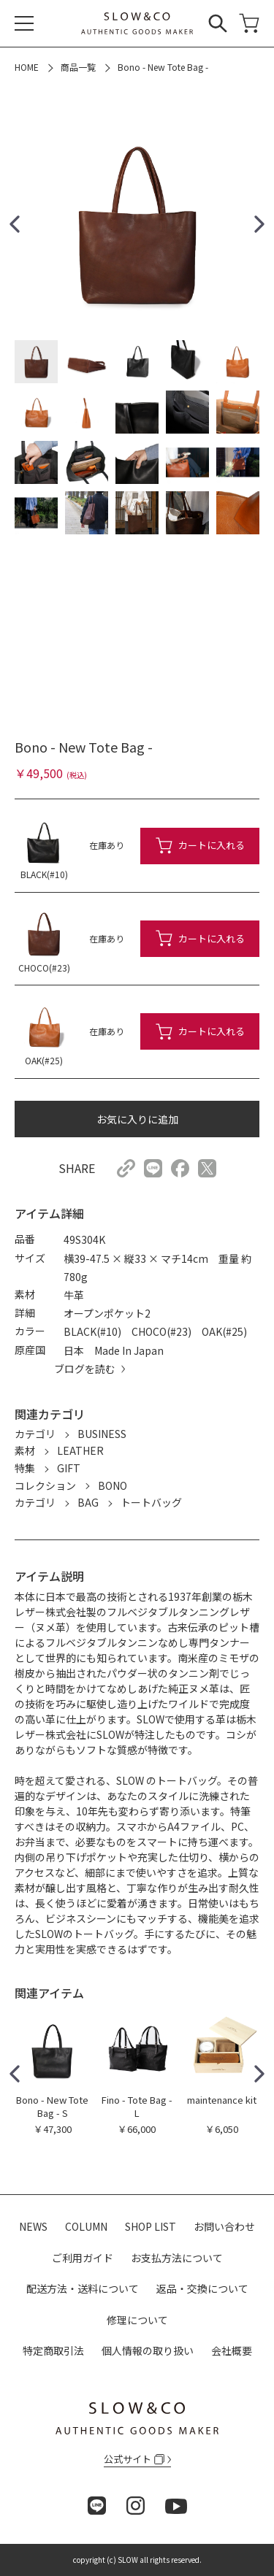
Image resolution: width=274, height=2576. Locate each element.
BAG (88, 1502)
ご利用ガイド (82, 2257)
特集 (25, 1468)
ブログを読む (84, 1368)
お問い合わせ (224, 2226)
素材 (25, 1450)
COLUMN (86, 2226)
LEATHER (80, 1450)
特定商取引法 (53, 2350)
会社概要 (231, 2350)
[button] (14, 224)
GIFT (68, 1468)
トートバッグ (151, 1502)
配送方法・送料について (82, 2288)
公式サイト (134, 2459)
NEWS (33, 2226)
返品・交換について (202, 2288)
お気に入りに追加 (137, 1119)
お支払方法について (177, 2257)
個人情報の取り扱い (148, 2350)
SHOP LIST (150, 2226)
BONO (112, 1485)
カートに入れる (211, 845)
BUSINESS (101, 1433)
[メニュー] (24, 23)
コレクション (45, 1485)
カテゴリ (35, 1433)
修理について (137, 2319)
